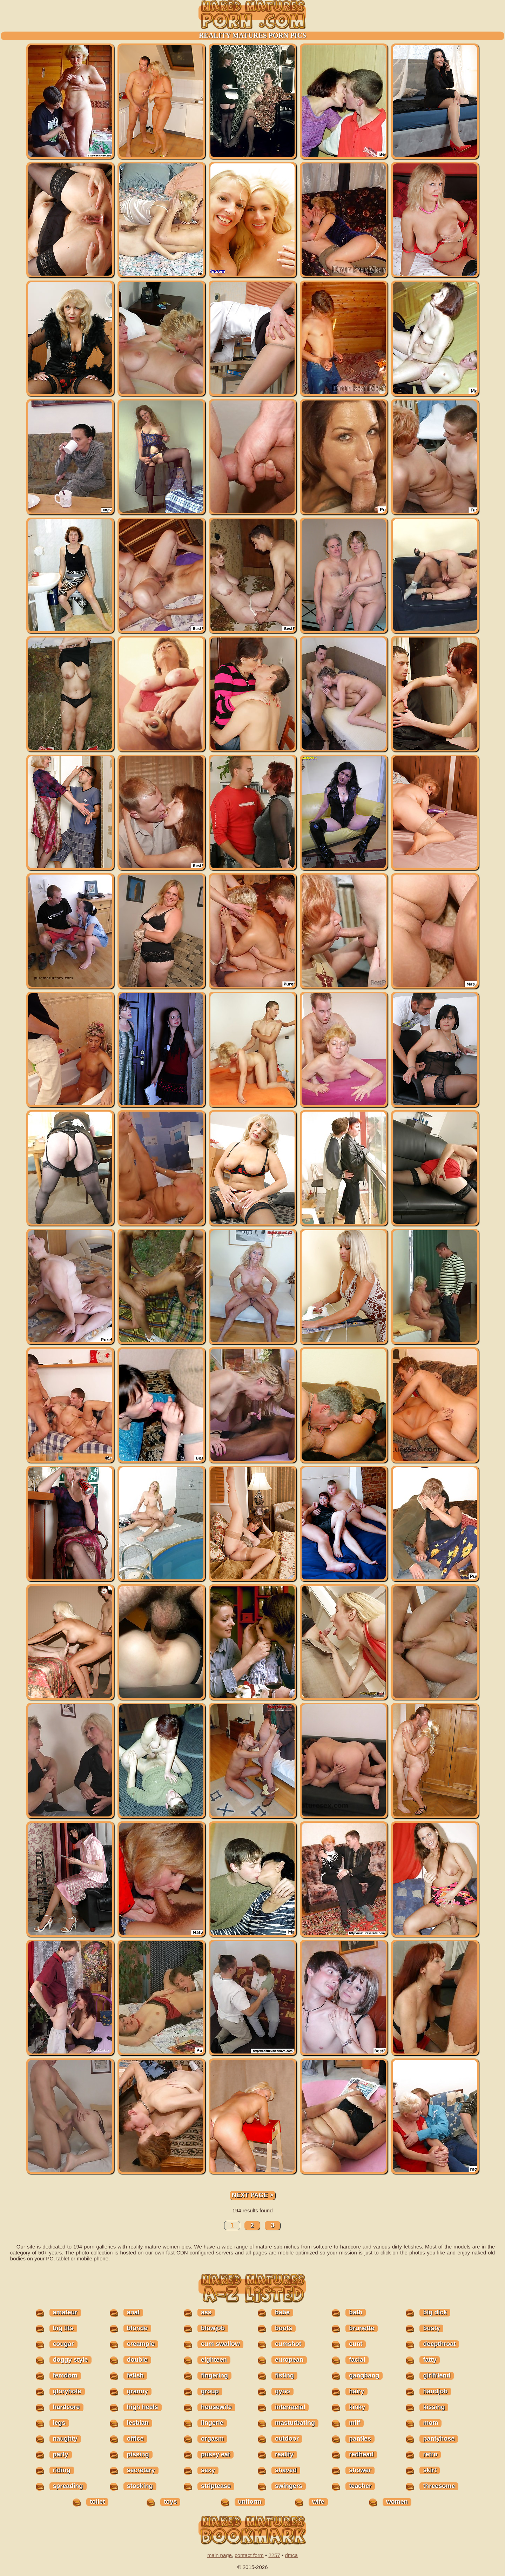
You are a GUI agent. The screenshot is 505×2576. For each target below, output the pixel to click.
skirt (429, 2470)
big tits (63, 2328)
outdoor (287, 2438)
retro (430, 2454)
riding (61, 2470)
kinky (357, 2406)
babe (282, 2312)
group (210, 2391)
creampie (141, 2343)
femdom (65, 2375)
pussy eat (215, 2454)
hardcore (66, 2406)
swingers (288, 2485)
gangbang (364, 2375)
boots (283, 2328)
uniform (250, 2501)
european (289, 2359)
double (137, 2359)
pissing (138, 2454)
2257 (274, 2555)
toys (170, 2501)
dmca (291, 2555)
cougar (63, 2343)
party (60, 2454)
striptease (216, 2485)
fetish (135, 2375)
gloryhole (67, 2391)
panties (360, 2438)
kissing (434, 2406)
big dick (435, 2312)
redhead (361, 2454)
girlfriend (436, 2375)
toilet (97, 2501)
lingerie (212, 2422)
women (397, 2501)
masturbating (295, 2422)
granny (137, 2391)
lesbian (138, 2422)
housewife (216, 2406)
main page (219, 2555)
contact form (249, 2555)
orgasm (212, 2438)
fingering (214, 2375)
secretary (141, 2470)
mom (430, 2422)
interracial (290, 2406)
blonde (137, 2328)
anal (133, 2312)
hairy (356, 2391)
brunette (361, 2328)
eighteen (214, 2359)
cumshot (288, 2343)
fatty (429, 2359)
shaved (286, 2470)
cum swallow (220, 2343)
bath (355, 2312)
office (135, 2438)
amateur (65, 2312)
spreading (68, 2485)
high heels (142, 2406)
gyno (282, 2391)
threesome (439, 2485)
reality (284, 2454)
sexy (208, 2470)
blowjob (213, 2328)
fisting (284, 2375)
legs (59, 2422)
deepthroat (439, 2343)
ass (206, 2312)
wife (318, 2501)
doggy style (70, 2359)
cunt (355, 2343)
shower (360, 2470)
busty (431, 2328)
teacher (360, 2485)
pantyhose (438, 2438)
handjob (435, 2391)
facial (357, 2359)
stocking (140, 2485)
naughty (65, 2438)
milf (354, 2422)
